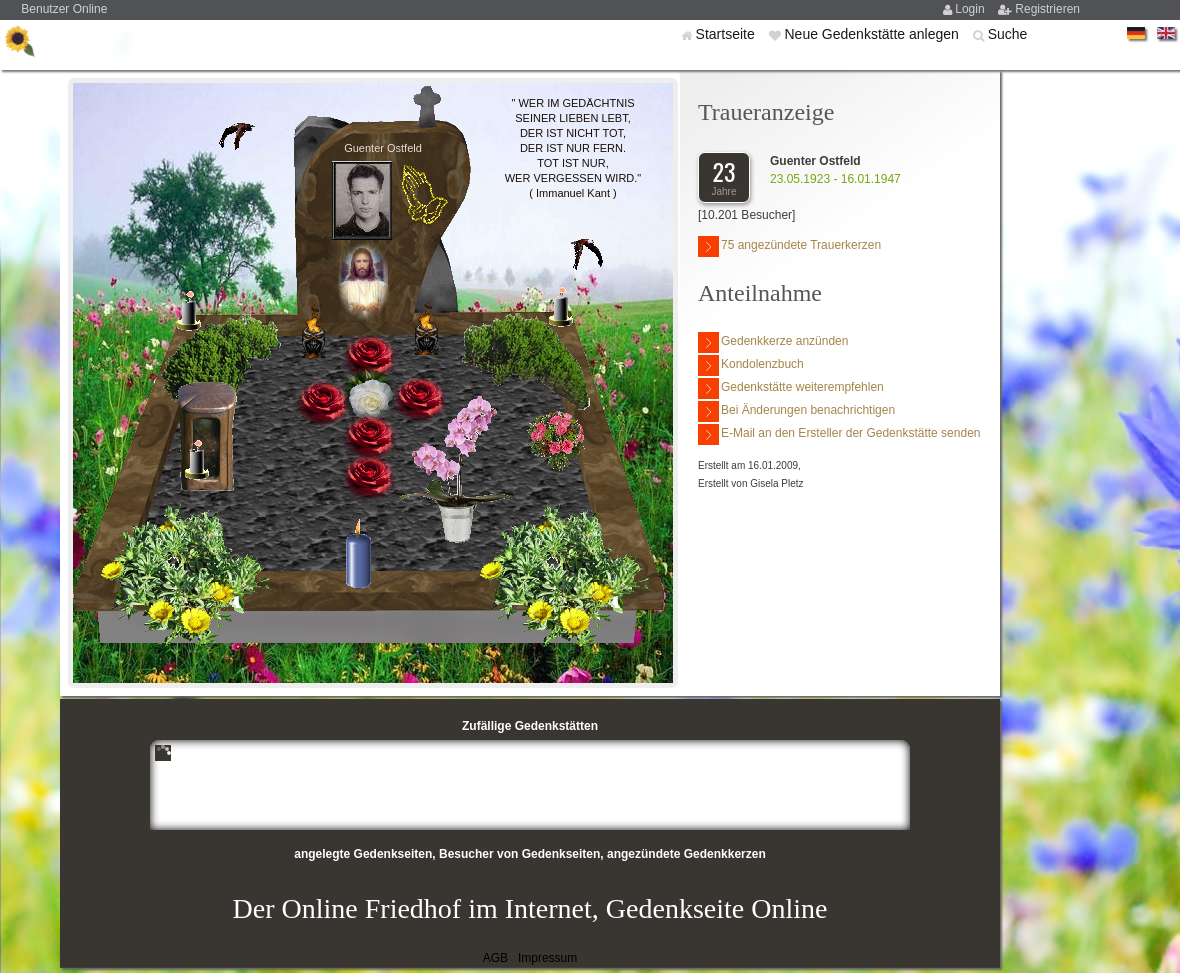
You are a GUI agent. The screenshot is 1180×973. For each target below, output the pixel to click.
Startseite (727, 34)
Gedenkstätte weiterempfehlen (791, 388)
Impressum (547, 958)
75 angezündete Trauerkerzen (789, 246)
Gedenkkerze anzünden (773, 342)
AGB (495, 958)
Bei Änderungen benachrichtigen (796, 411)
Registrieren (1047, 9)
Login (971, 9)
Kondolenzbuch (751, 365)
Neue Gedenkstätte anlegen (873, 34)
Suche (1008, 34)
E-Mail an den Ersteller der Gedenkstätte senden (839, 434)
